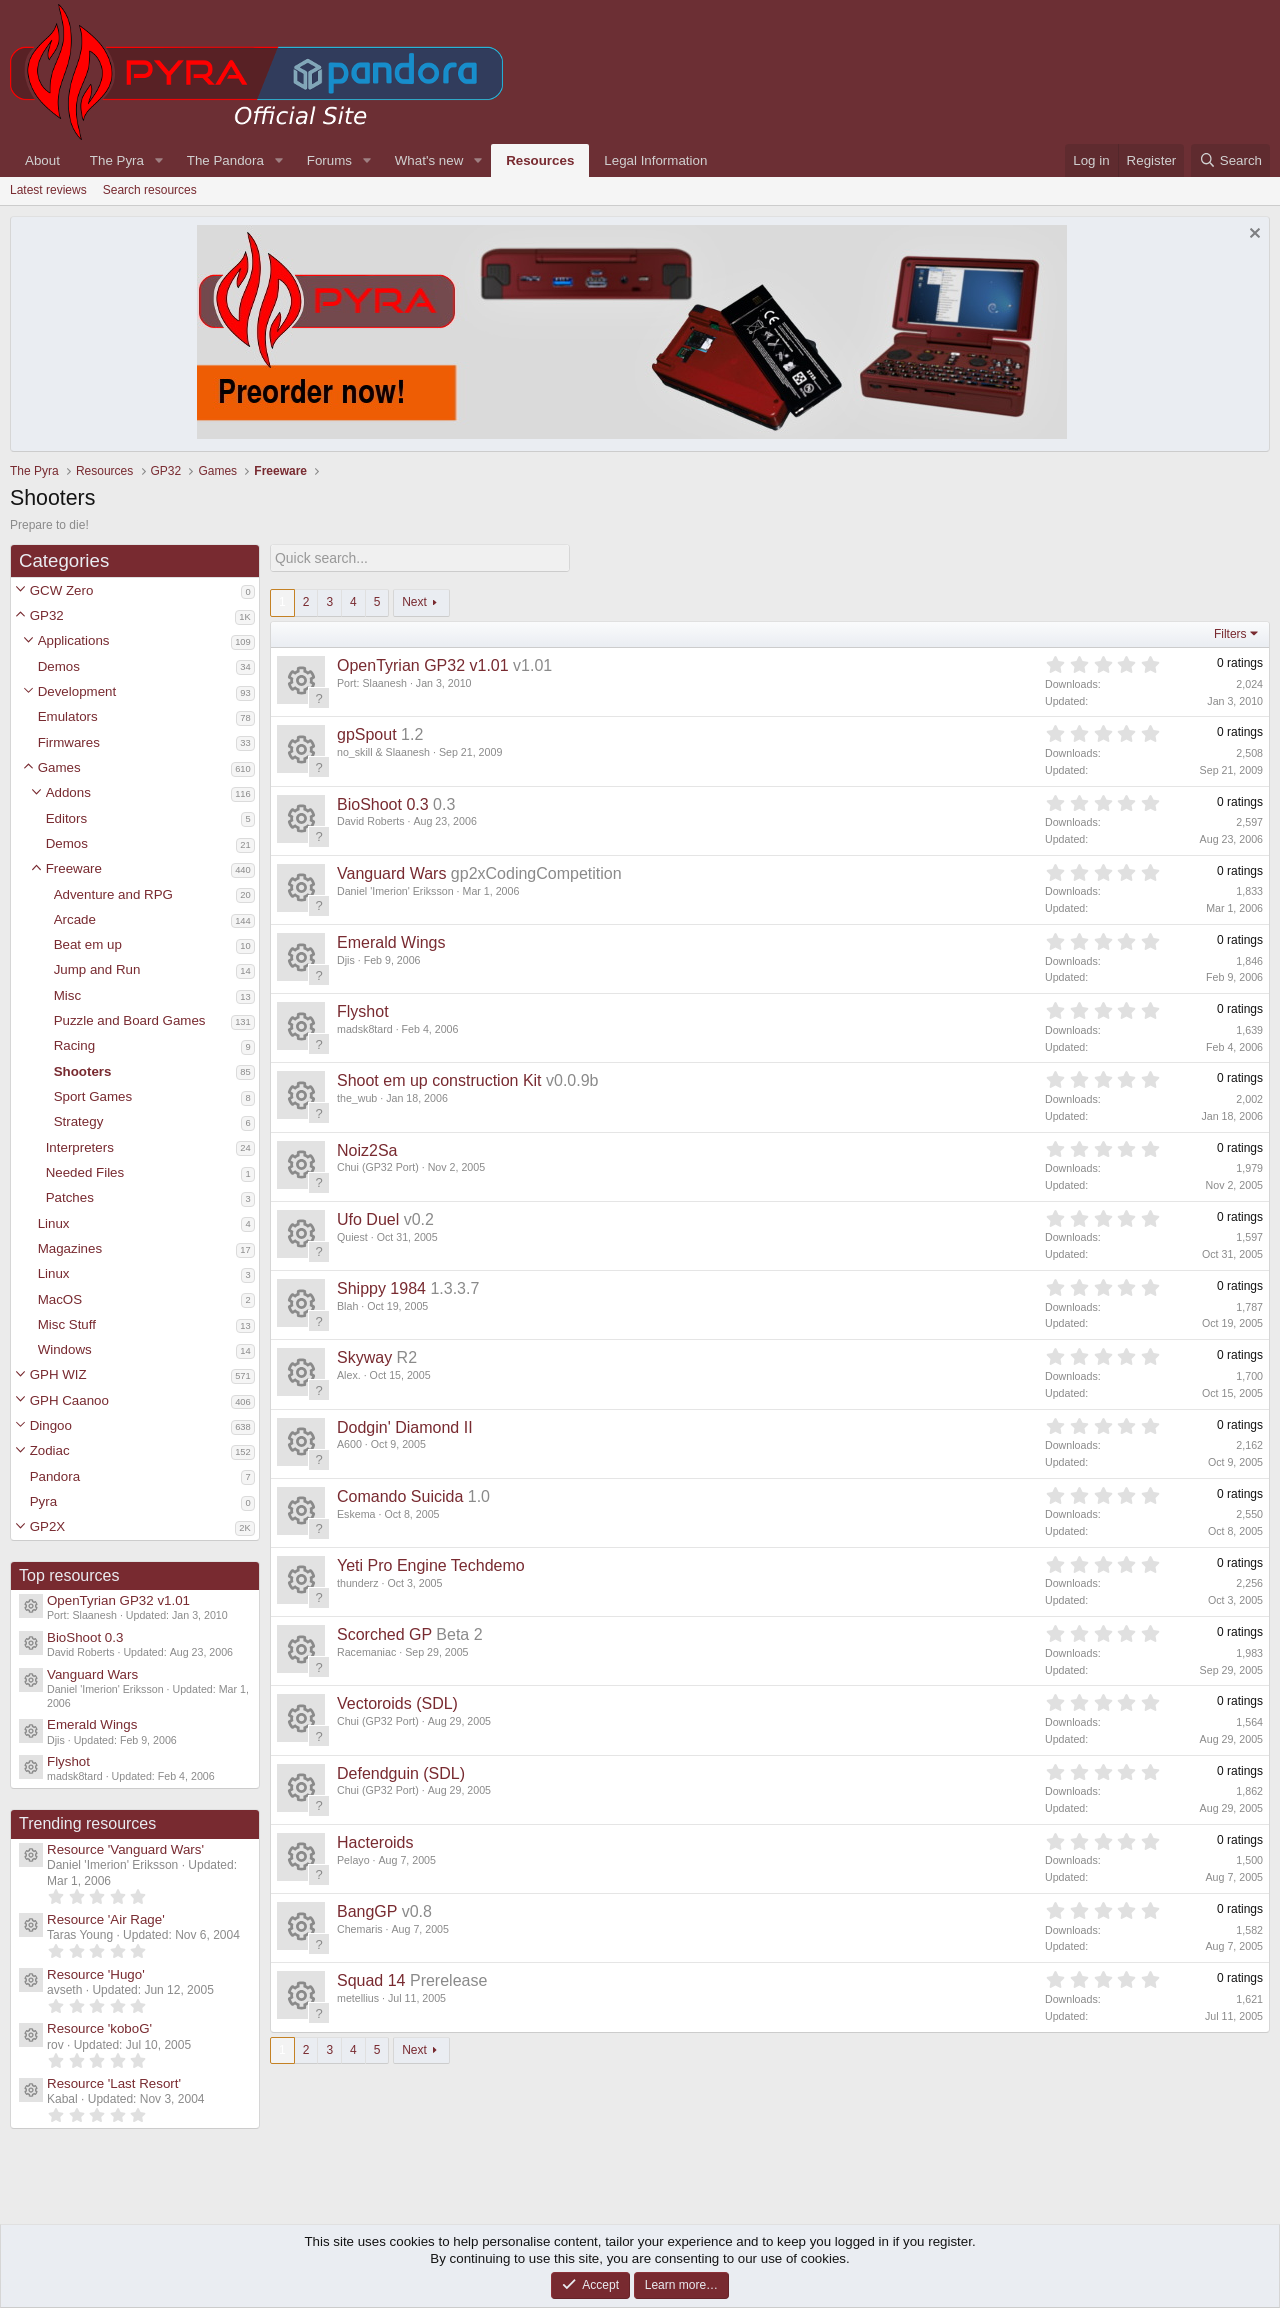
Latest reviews (48, 190)
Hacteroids (375, 1841)
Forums (329, 160)
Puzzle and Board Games (130, 1020)
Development (77, 691)
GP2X (48, 1526)
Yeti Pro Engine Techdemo (431, 1564)
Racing (75, 1045)
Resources (540, 160)
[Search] (1230, 160)
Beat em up (88, 944)
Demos (59, 666)
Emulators (68, 716)
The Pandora (225, 160)
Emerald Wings (92, 1724)
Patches (70, 1197)
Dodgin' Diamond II (405, 1426)
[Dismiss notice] (1252, 235)
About (42, 160)
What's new (429, 160)
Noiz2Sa (367, 1149)
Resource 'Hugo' (96, 1974)
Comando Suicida (400, 1495)
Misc (67, 995)
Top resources (69, 1575)
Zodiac (50, 1450)
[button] (20, 590)
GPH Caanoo (69, 1400)
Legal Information (655, 160)
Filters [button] (1230, 633)
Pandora (55, 1476)
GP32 (47, 615)
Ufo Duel (368, 1218)
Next (414, 601)
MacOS (60, 1299)
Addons (68, 792)
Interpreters (80, 1147)
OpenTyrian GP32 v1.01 (118, 1600)
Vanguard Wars (92, 1674)
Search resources (150, 190)
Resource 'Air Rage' (106, 1919)
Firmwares (69, 742)
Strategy (79, 1121)
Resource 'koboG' (99, 2028)
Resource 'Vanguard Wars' (125, 1849)
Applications (74, 640)
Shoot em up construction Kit (439, 1080)
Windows (65, 1349)
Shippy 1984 (381, 1287)
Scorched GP (384, 1633)
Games (59, 767)
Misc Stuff (67, 1324)
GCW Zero (62, 590)
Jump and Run (97, 969)
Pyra (43, 1501)
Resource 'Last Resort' (114, 2083)
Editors (66, 818)
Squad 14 (371, 1980)
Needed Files (85, 1172)
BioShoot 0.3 (85, 1637)
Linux (54, 1223)
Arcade (75, 919)
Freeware (74, 868)
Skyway (364, 1357)
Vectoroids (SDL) (397, 1703)
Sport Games (93, 1096)
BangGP (367, 1910)
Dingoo (51, 1425)
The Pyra (117, 160)
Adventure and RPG (113, 894)
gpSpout (367, 734)
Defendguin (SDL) (401, 1772)
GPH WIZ (58, 1374)
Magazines (70, 1248)
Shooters (83, 1071)
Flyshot (68, 1761)
